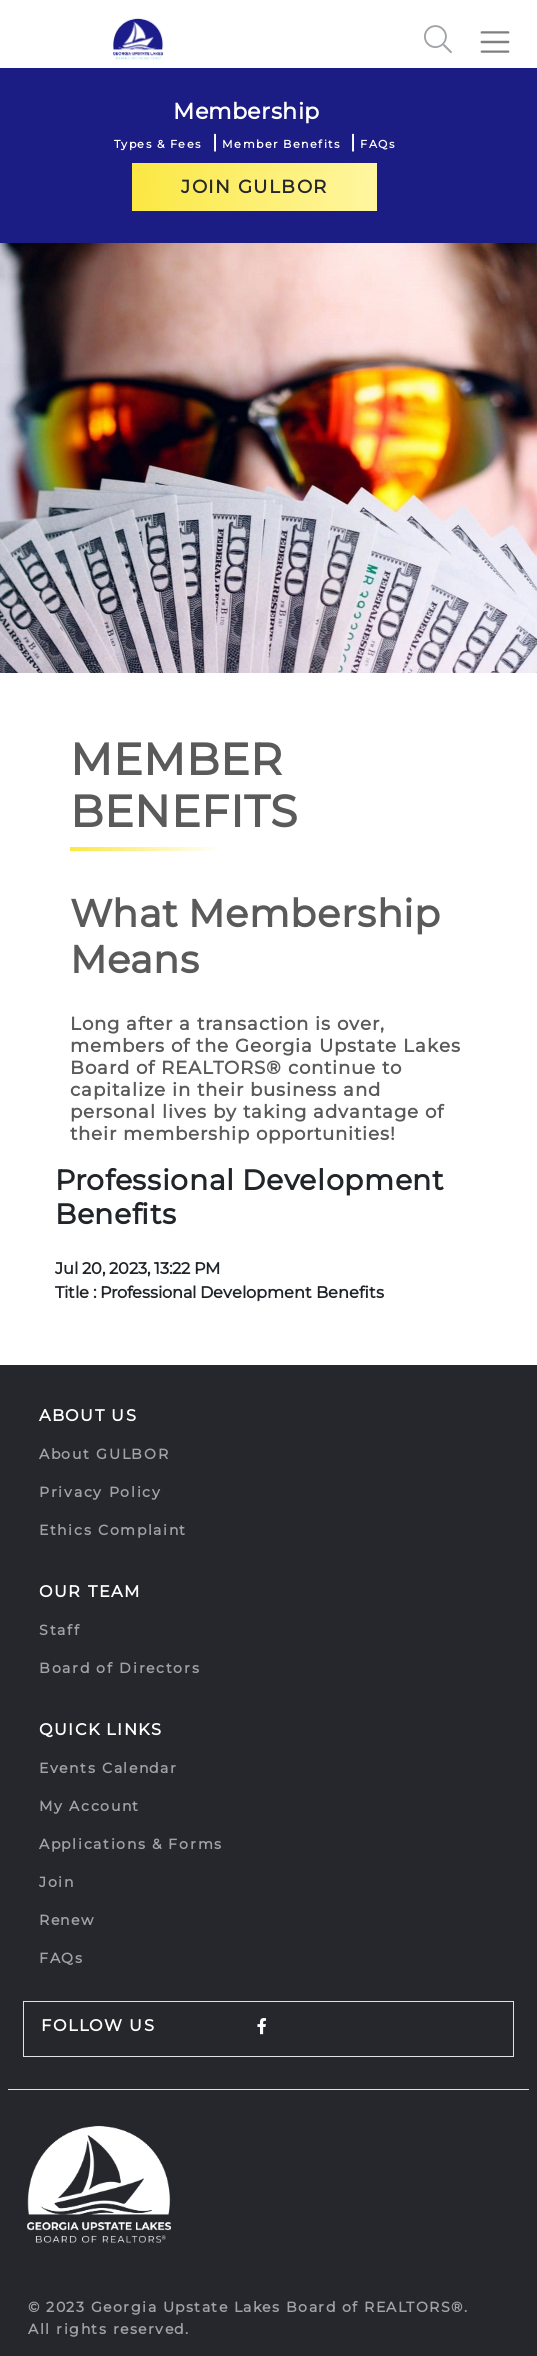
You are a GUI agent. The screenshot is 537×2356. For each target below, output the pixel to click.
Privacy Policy (100, 1492)
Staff (60, 1630)
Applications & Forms (131, 1844)
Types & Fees (158, 144)
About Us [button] (88, 1415)
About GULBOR (104, 1454)
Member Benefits (281, 144)
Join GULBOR (254, 187)
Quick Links (101, 1729)
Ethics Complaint (113, 1530)
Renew (67, 1920)
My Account (89, 1806)
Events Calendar (108, 1768)
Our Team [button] (90, 1591)
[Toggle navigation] (503, 34)
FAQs (377, 144)
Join (57, 1882)
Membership (246, 111)
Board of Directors (120, 1668)
